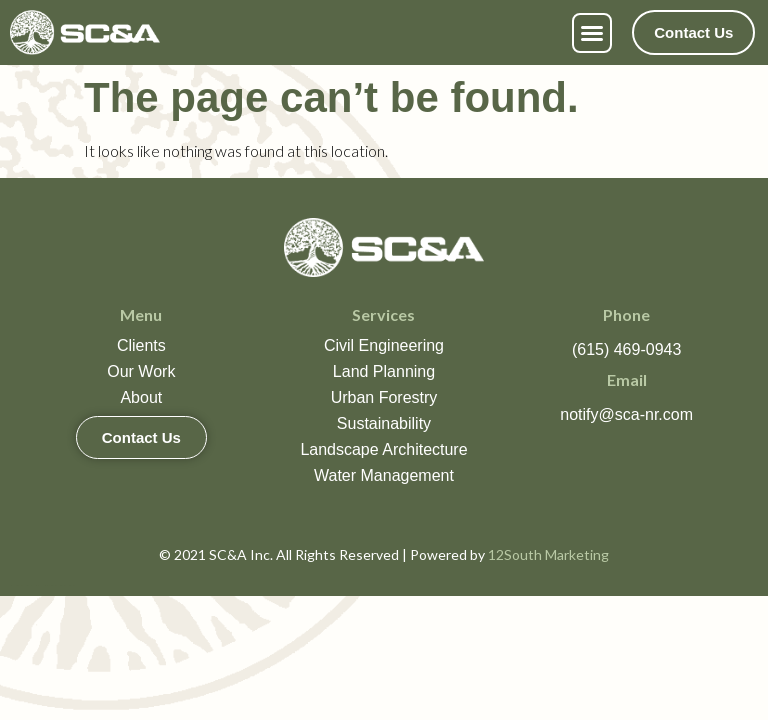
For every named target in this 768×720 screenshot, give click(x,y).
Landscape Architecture (383, 449)
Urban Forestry (384, 397)
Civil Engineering (384, 345)
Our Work (141, 371)
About (141, 397)
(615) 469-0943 (626, 349)
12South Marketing (548, 554)
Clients (141, 345)
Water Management (384, 475)
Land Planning (384, 371)
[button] (592, 33)
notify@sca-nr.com (626, 414)
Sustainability (384, 423)
